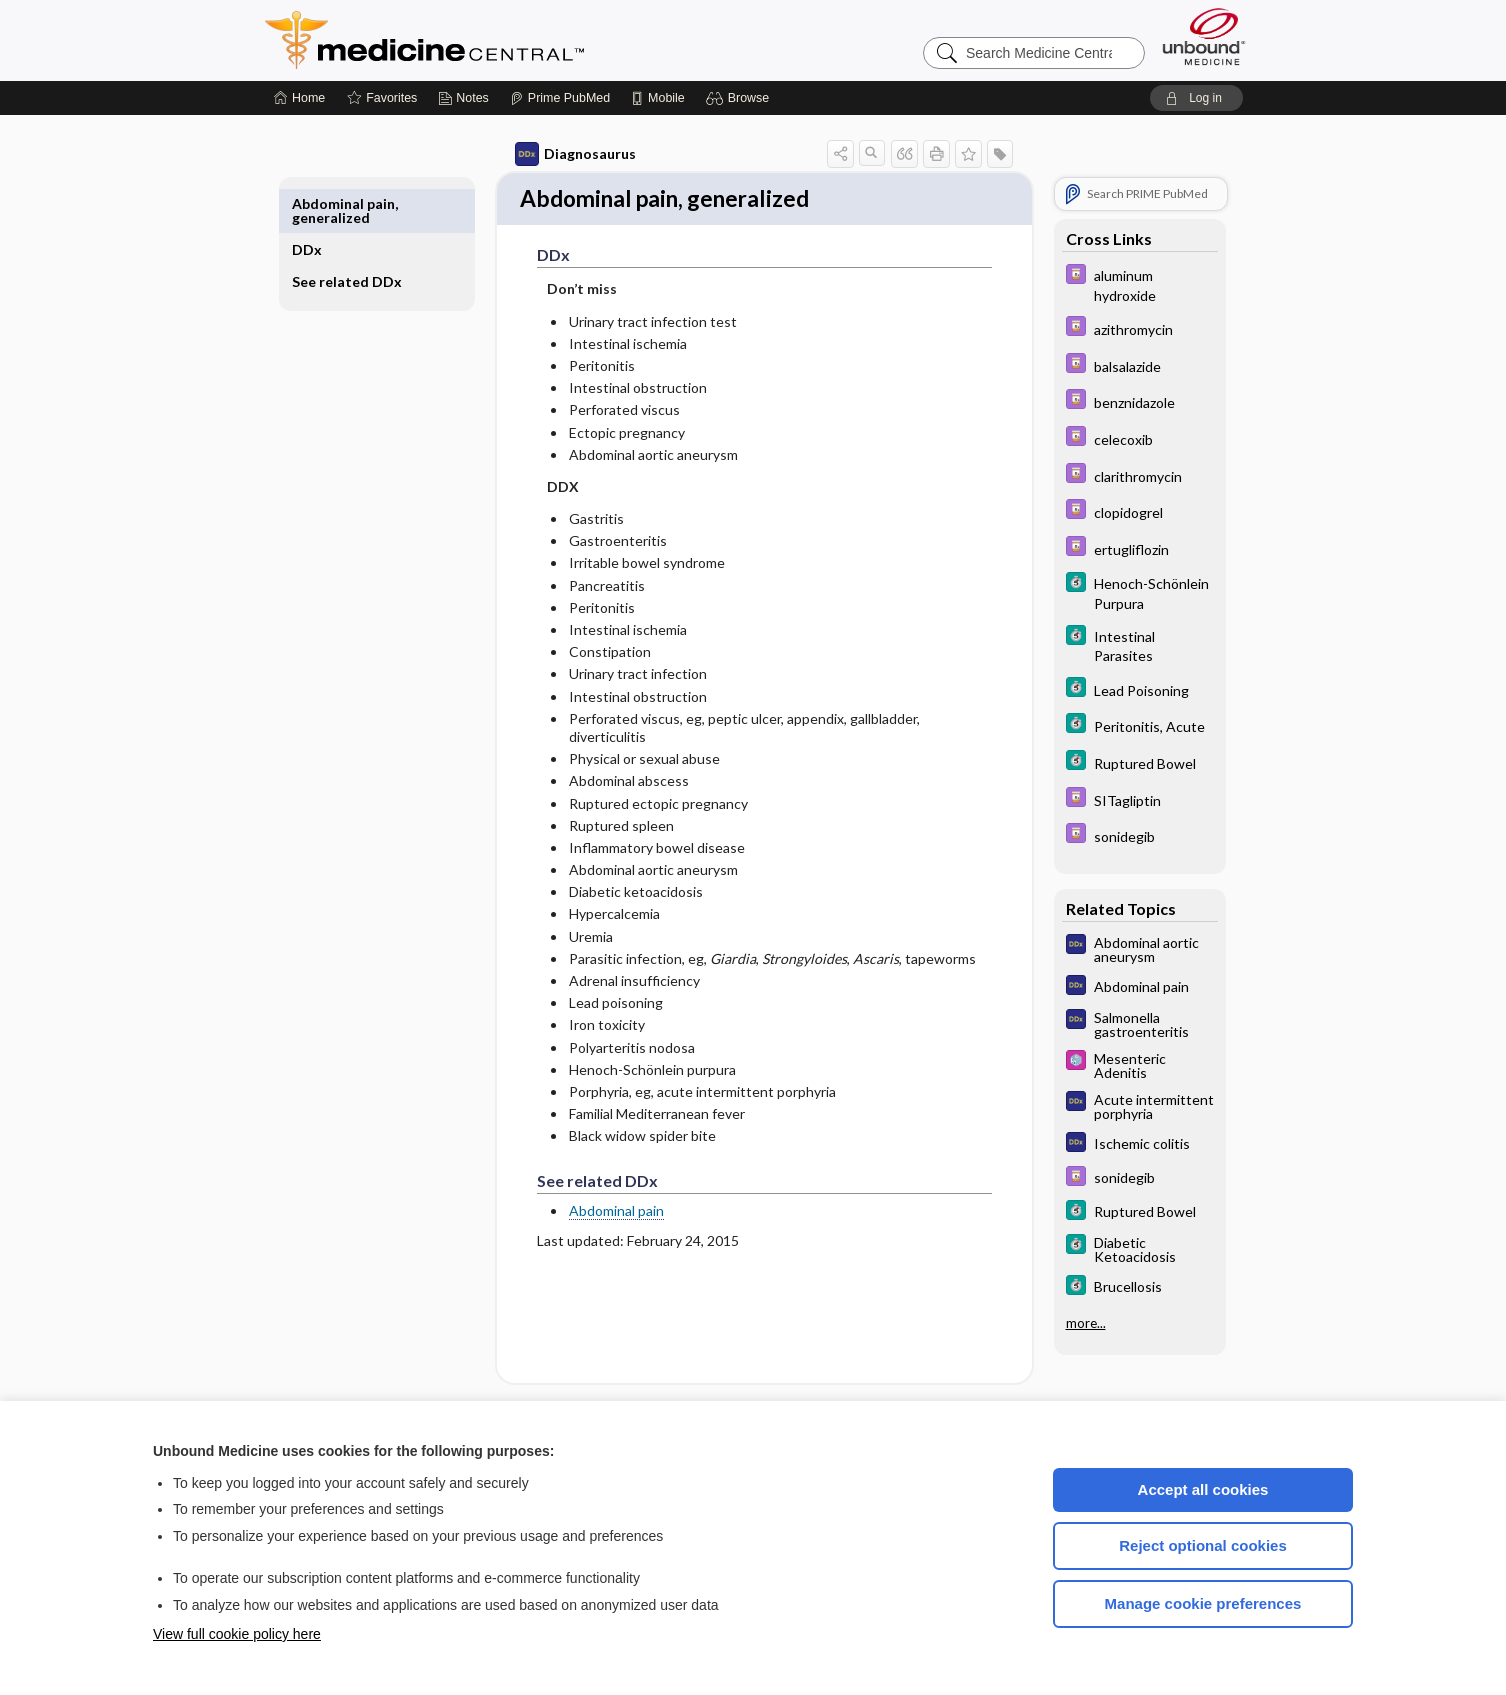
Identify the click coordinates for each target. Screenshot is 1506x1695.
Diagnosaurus (552, 154)
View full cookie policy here (237, 1634)
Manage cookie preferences (1203, 1603)
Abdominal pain (593, 1213)
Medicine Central (513, 40)
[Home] (299, 98)
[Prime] (560, 98)
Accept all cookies (1203, 1489)
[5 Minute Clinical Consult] (1117, 592)
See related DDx (353, 242)
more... (1063, 1323)
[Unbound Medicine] (1204, 36)
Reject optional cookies (1203, 1545)
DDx (330, 203)
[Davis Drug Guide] (1117, 284)
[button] (740, 98)
